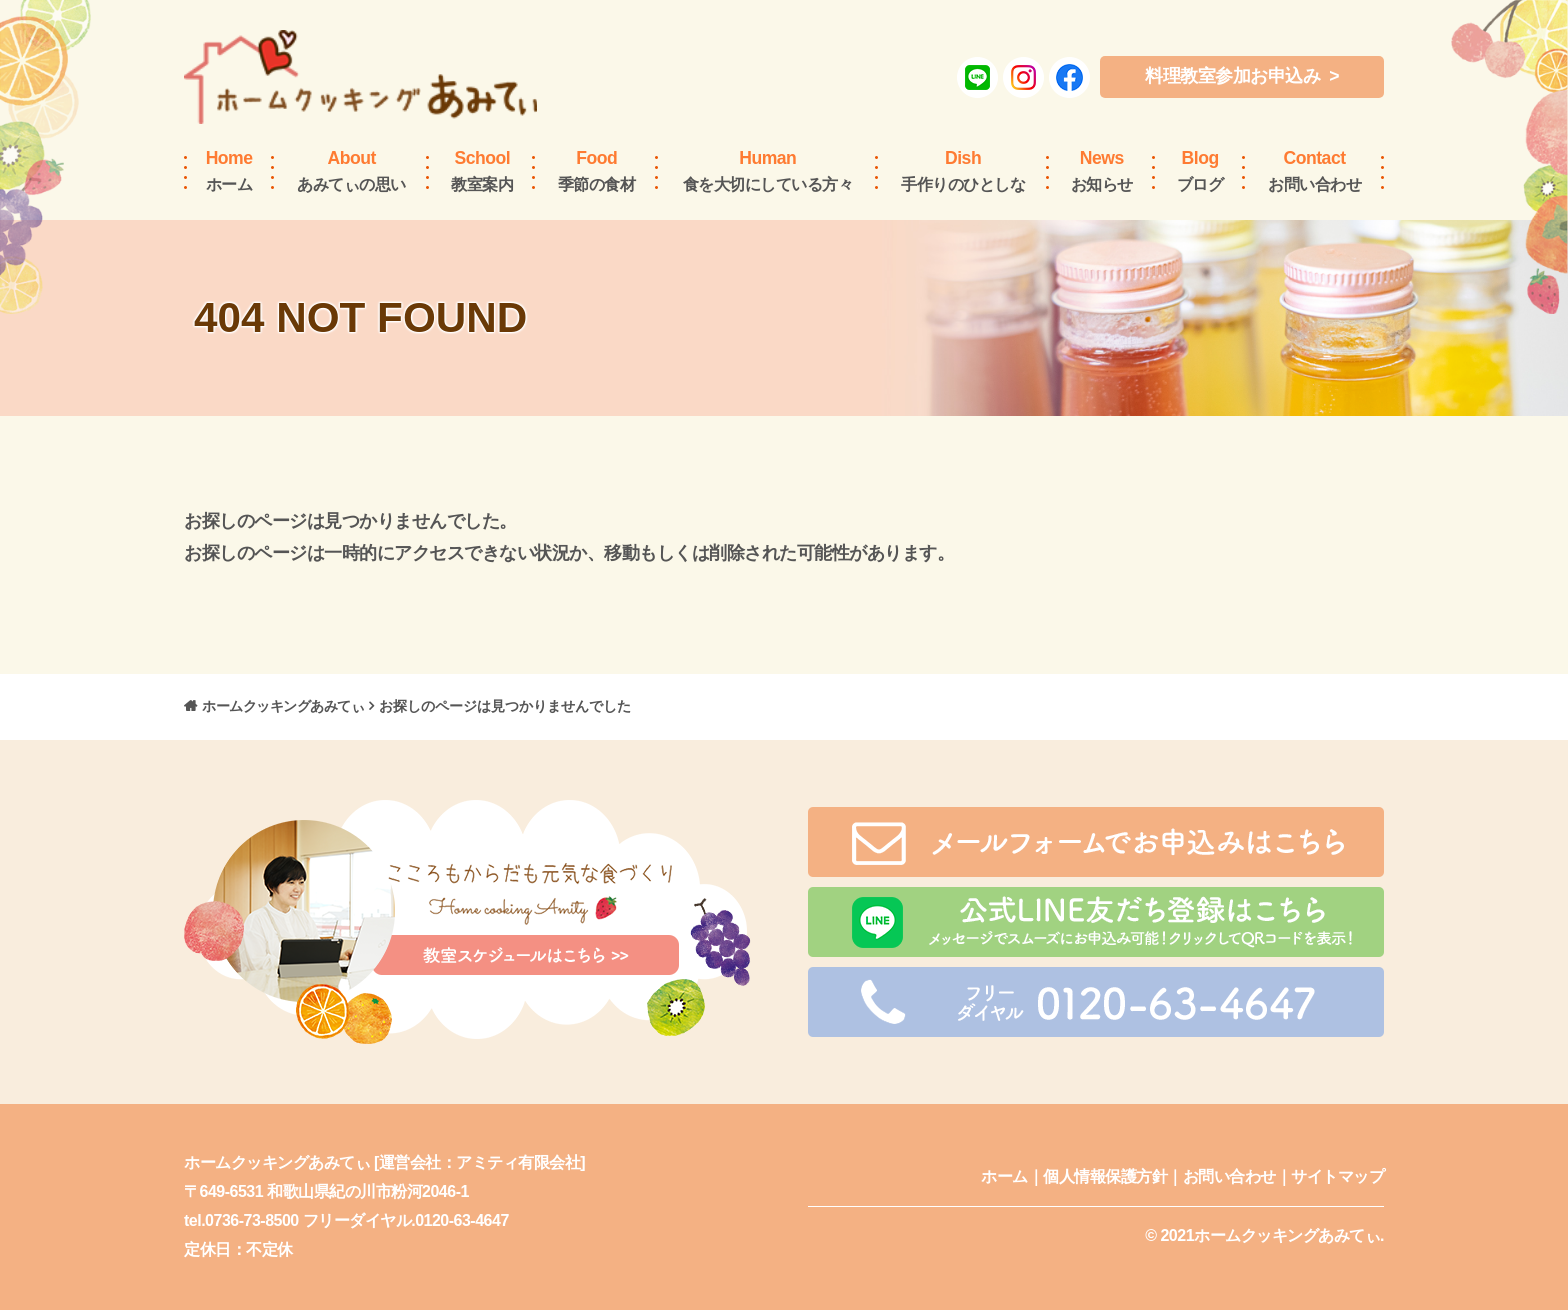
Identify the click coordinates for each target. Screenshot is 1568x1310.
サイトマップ (1337, 1176)
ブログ (1200, 170)
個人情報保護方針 (1105, 1176)
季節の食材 (597, 170)
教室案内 (482, 170)
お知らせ (1102, 170)
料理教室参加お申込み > (1242, 76)
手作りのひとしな (963, 170)
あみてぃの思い (351, 170)
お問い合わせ (1314, 170)
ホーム (229, 170)
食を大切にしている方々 (768, 170)
